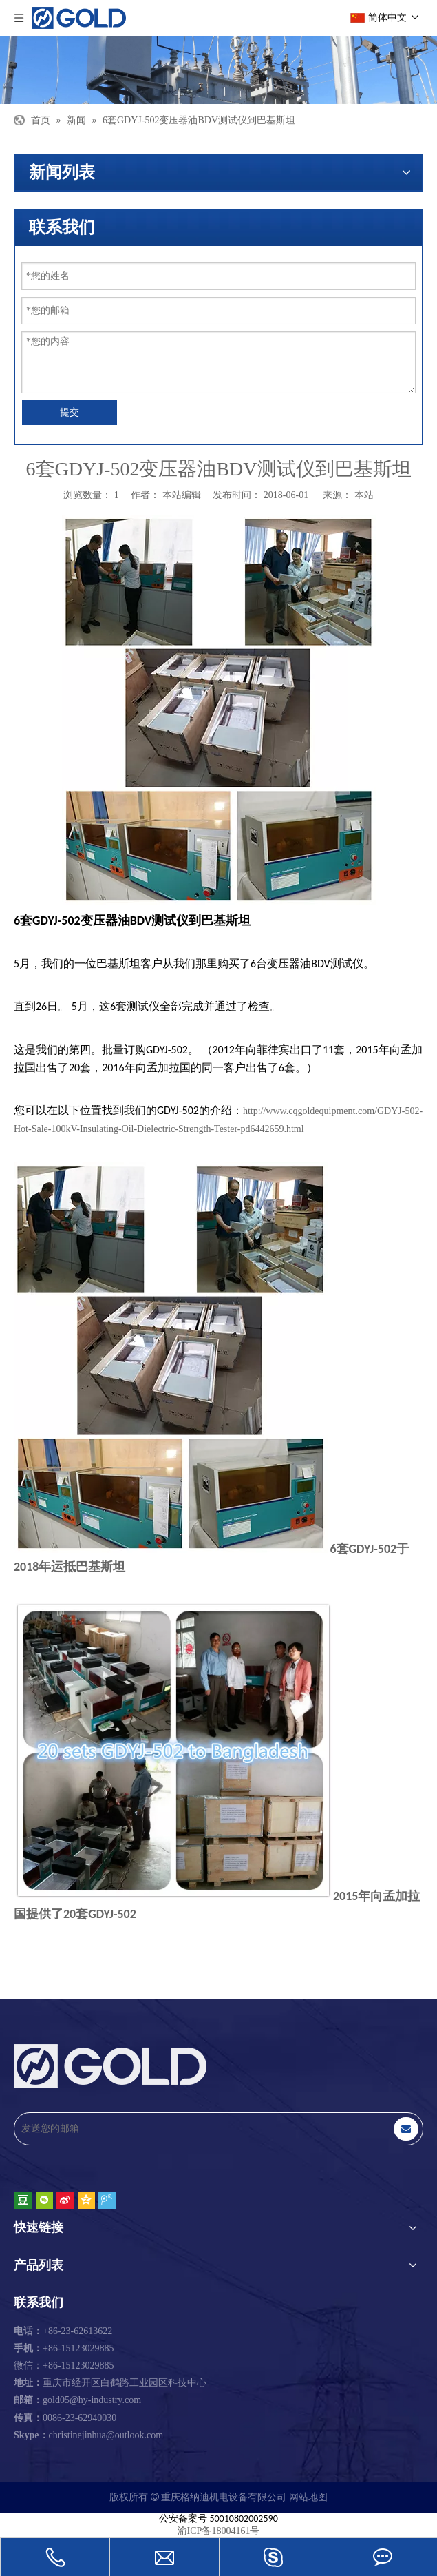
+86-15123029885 (64, 2348)
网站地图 (308, 2497)
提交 (69, 412)
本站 (364, 495)
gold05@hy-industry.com (92, 2400)
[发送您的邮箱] (198, 2129)
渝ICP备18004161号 (219, 2531)
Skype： (31, 2435)
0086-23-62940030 (65, 2418)
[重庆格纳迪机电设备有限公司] (218, 70)
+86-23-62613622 (63, 2331)
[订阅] (406, 2129)
